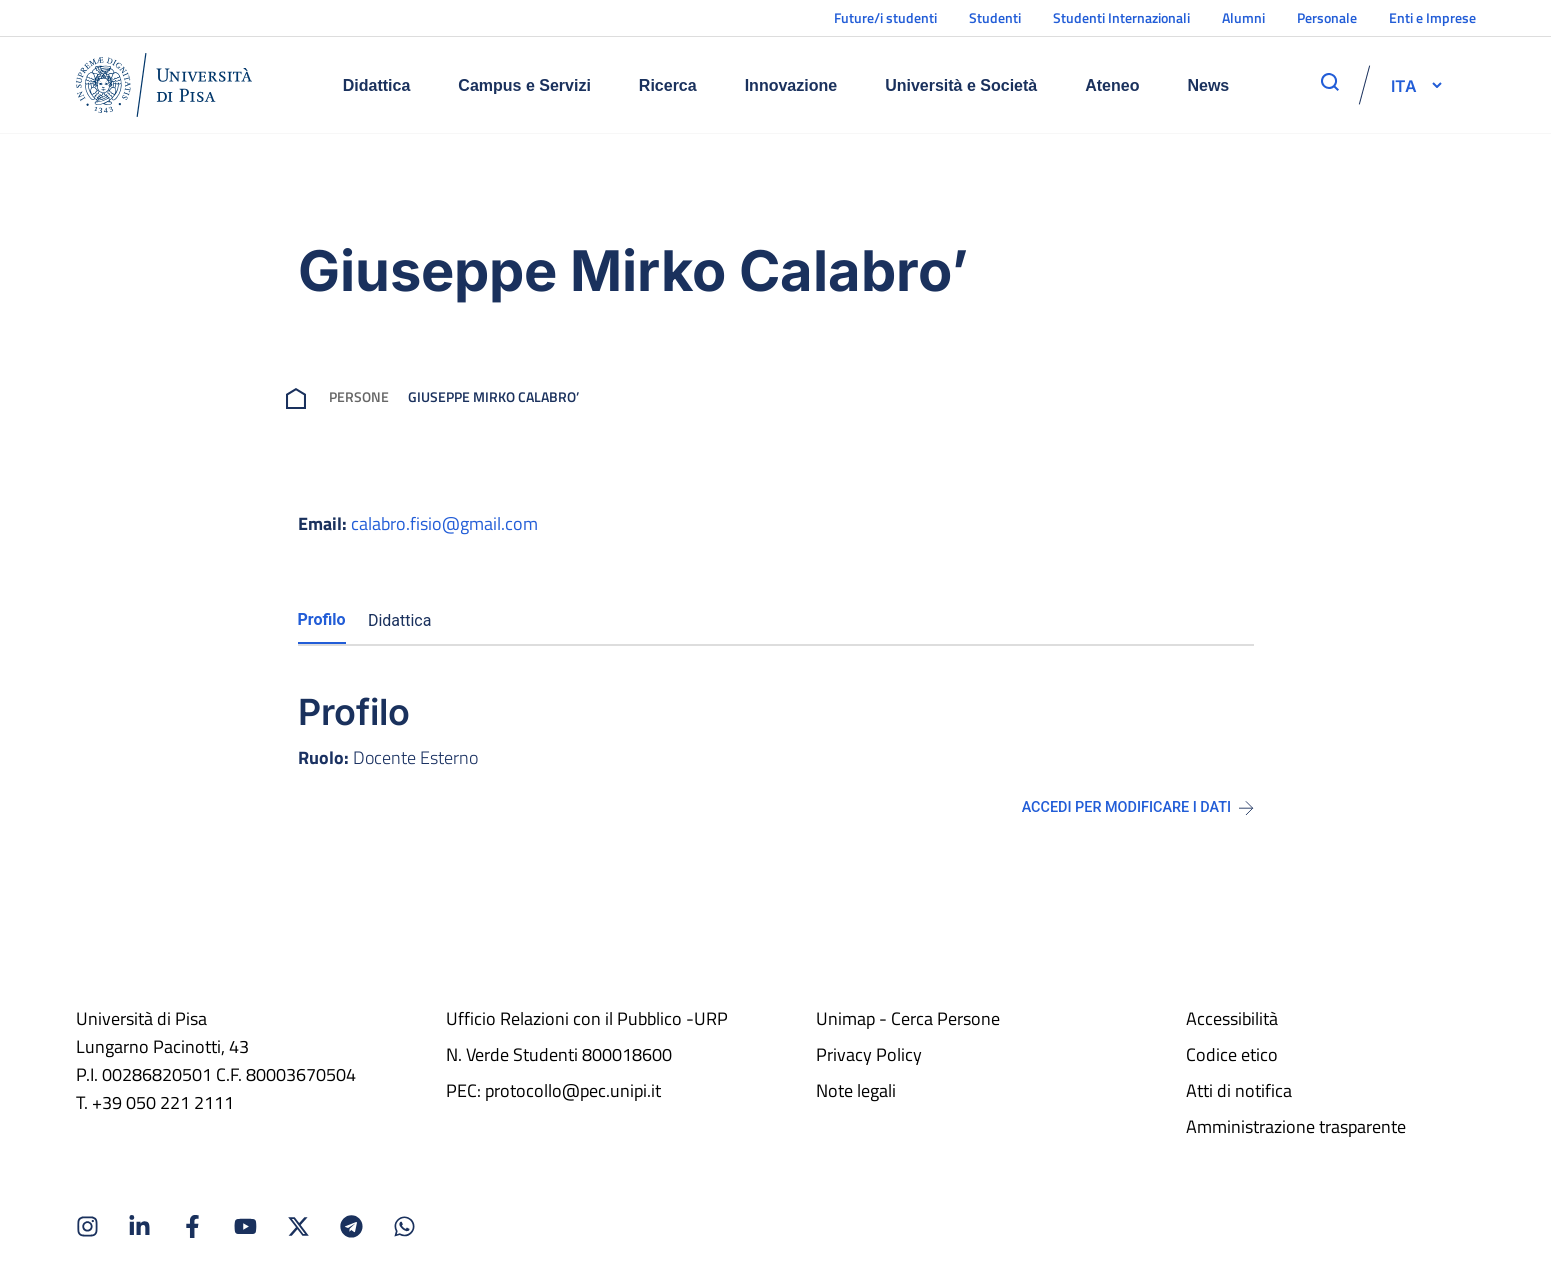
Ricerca (668, 85)
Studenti (995, 17)
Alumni (1243, 17)
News (1208, 85)
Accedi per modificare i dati (1138, 807)
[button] (1404, 85)
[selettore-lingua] (1404, 85)
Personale (1327, 17)
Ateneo (1112, 85)
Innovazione (791, 85)
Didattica (377, 85)
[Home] (164, 85)
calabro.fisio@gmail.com (444, 523)
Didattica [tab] (400, 620)
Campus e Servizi (524, 85)
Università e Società (961, 85)
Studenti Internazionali (1121, 17)
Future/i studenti (885, 17)
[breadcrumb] (300, 396)
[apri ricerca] (1330, 82)
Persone (359, 396)
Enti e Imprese (1432, 17)
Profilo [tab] (322, 619)
